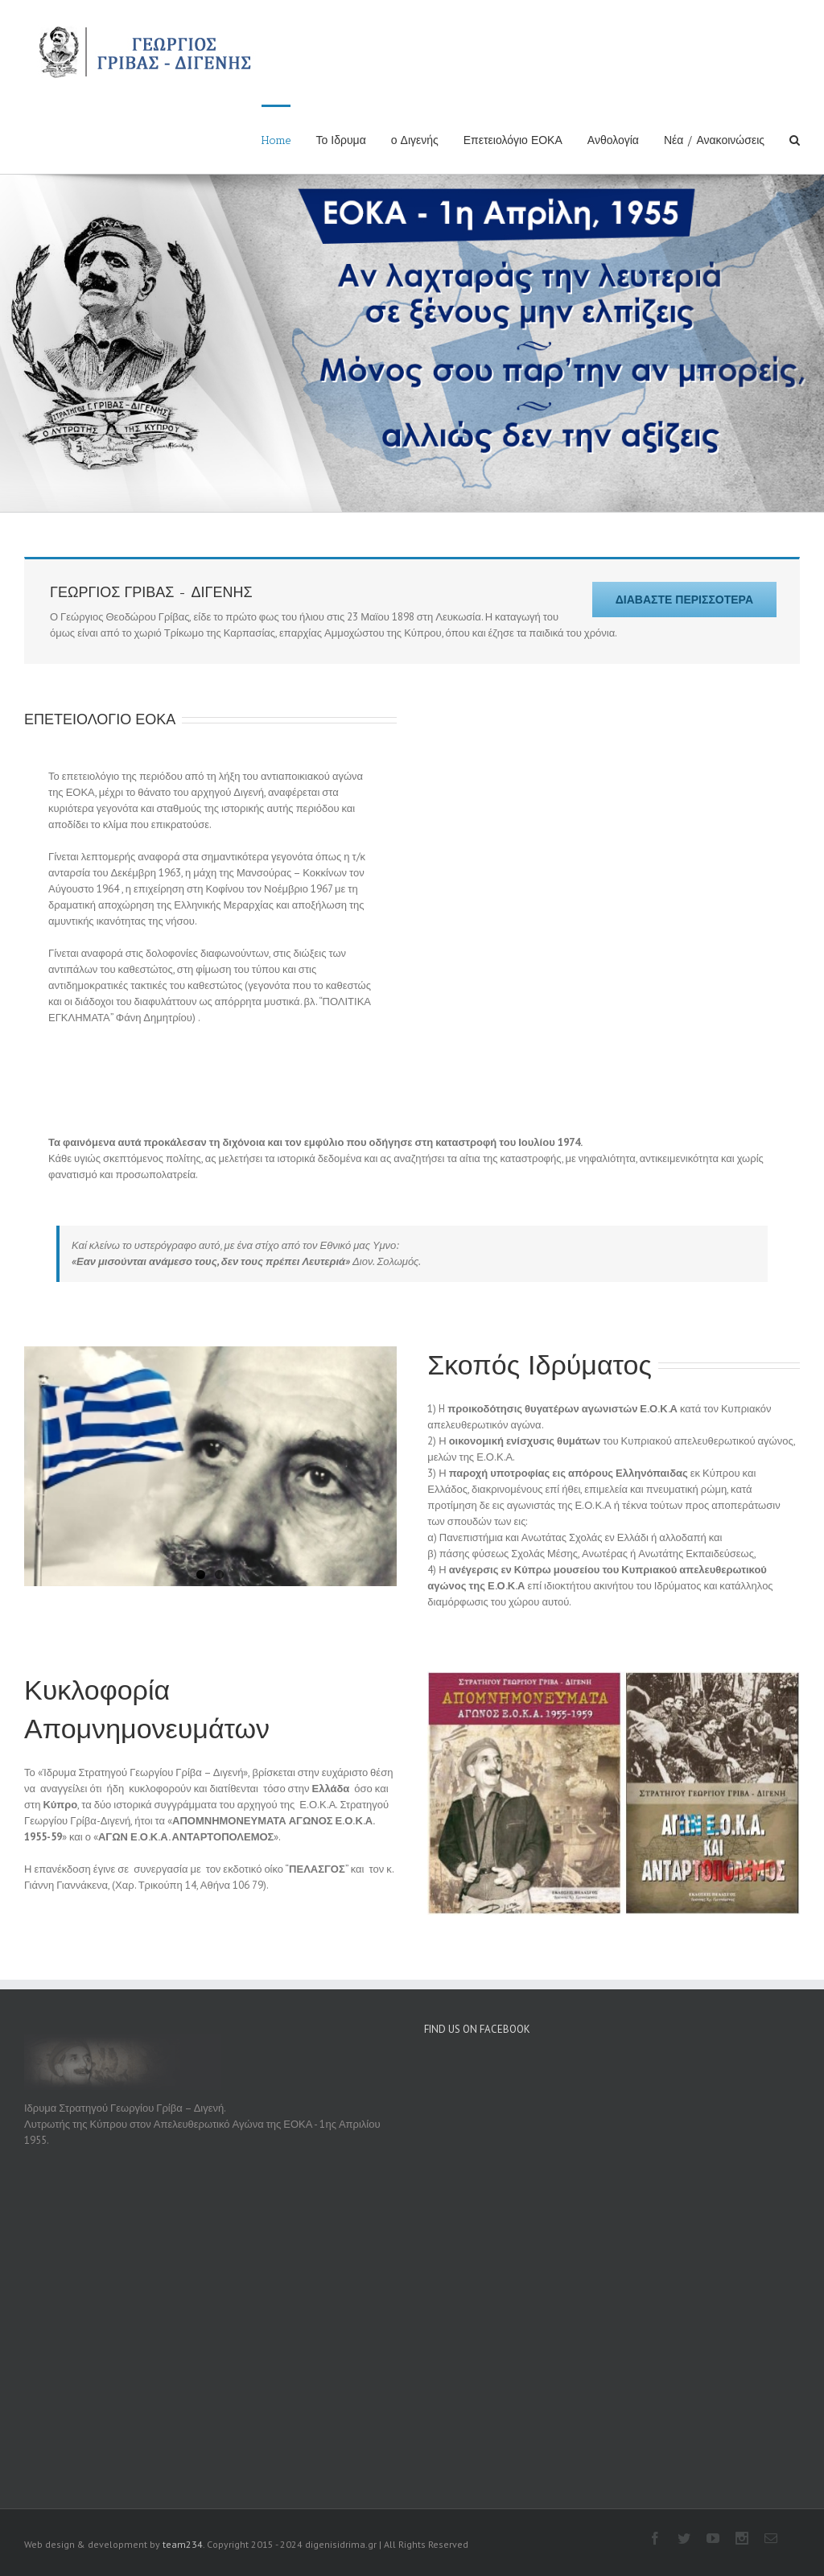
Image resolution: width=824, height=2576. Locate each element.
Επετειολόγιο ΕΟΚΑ (513, 140)
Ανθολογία (613, 140)
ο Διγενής (415, 140)
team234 (183, 2475)
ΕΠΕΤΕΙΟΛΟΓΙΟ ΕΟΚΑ (99, 650)
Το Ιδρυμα (340, 140)
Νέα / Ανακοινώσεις (714, 140)
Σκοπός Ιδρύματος (539, 1296)
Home (276, 140)
